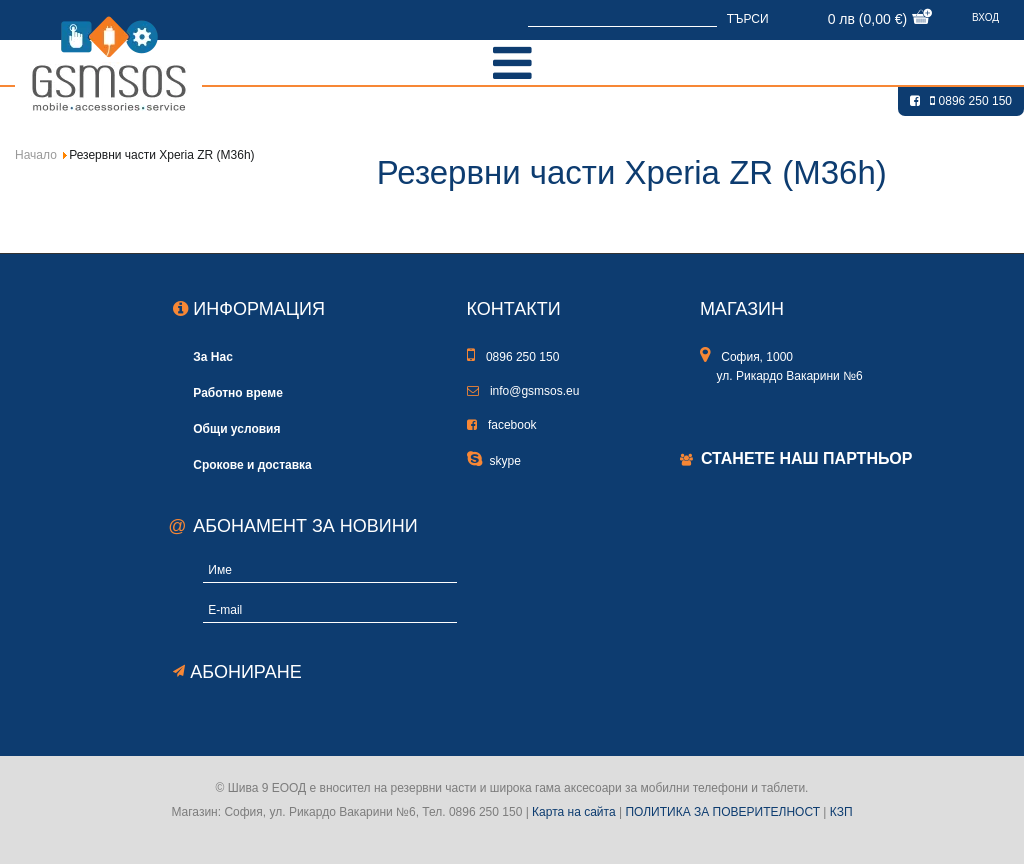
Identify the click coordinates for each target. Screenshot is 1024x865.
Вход (985, 17)
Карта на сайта (574, 812)
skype (494, 461)
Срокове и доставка (252, 464)
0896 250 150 (971, 101)
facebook (502, 425)
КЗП (841, 812)
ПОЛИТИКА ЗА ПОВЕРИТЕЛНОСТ (722, 812)
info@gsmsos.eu (523, 391)
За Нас (213, 356)
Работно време (238, 392)
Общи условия (236, 428)
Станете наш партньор (806, 458)
